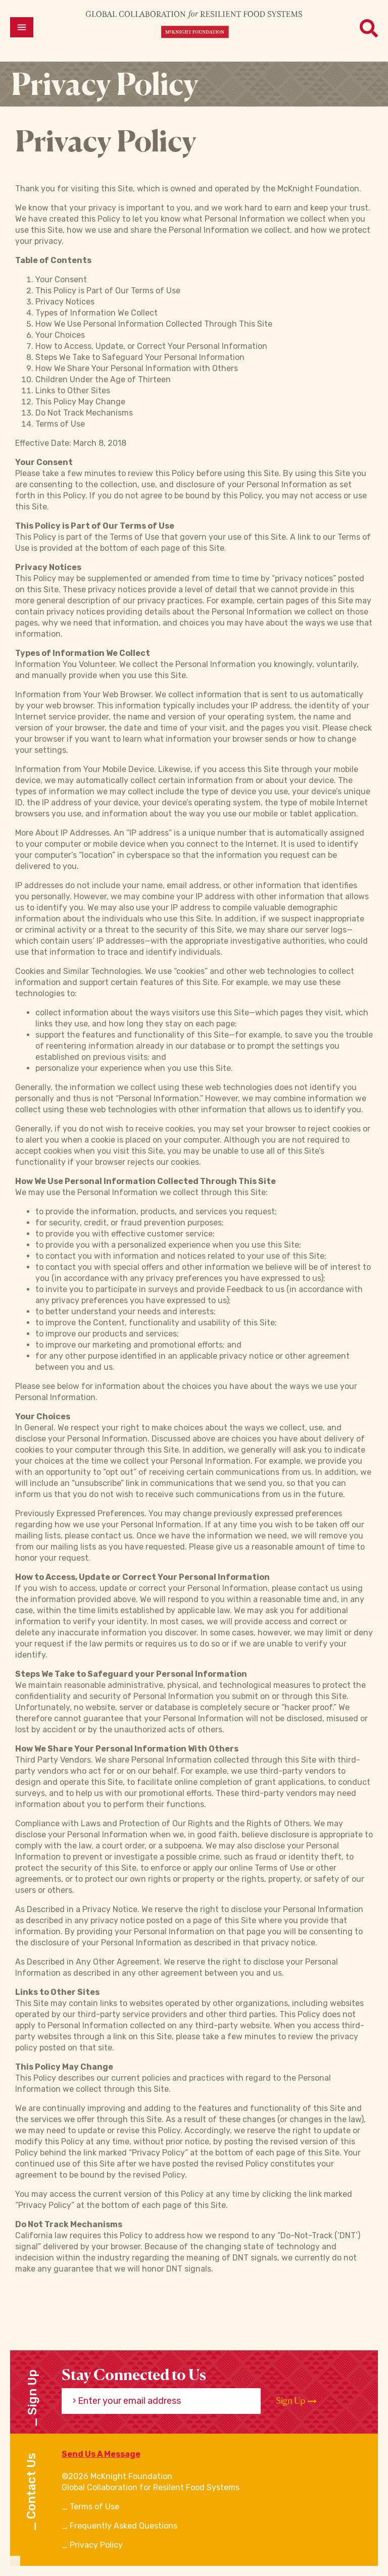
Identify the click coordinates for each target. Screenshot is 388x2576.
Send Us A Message (101, 2454)
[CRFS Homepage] (194, 24)
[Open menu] (21, 27)
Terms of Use (94, 2506)
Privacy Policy (96, 2545)
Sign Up (296, 2400)
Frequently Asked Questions (123, 2526)
